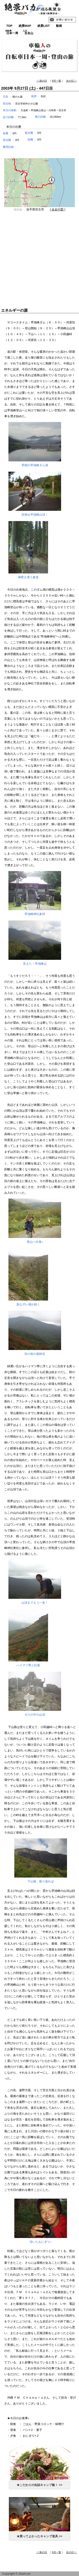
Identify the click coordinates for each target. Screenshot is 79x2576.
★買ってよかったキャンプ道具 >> (39, 2536)
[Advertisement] (39, 255)
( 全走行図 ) (57, 209)
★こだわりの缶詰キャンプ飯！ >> (39, 2485)
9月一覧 (56, 80)
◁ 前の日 (41, 80)
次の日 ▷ (71, 80)
